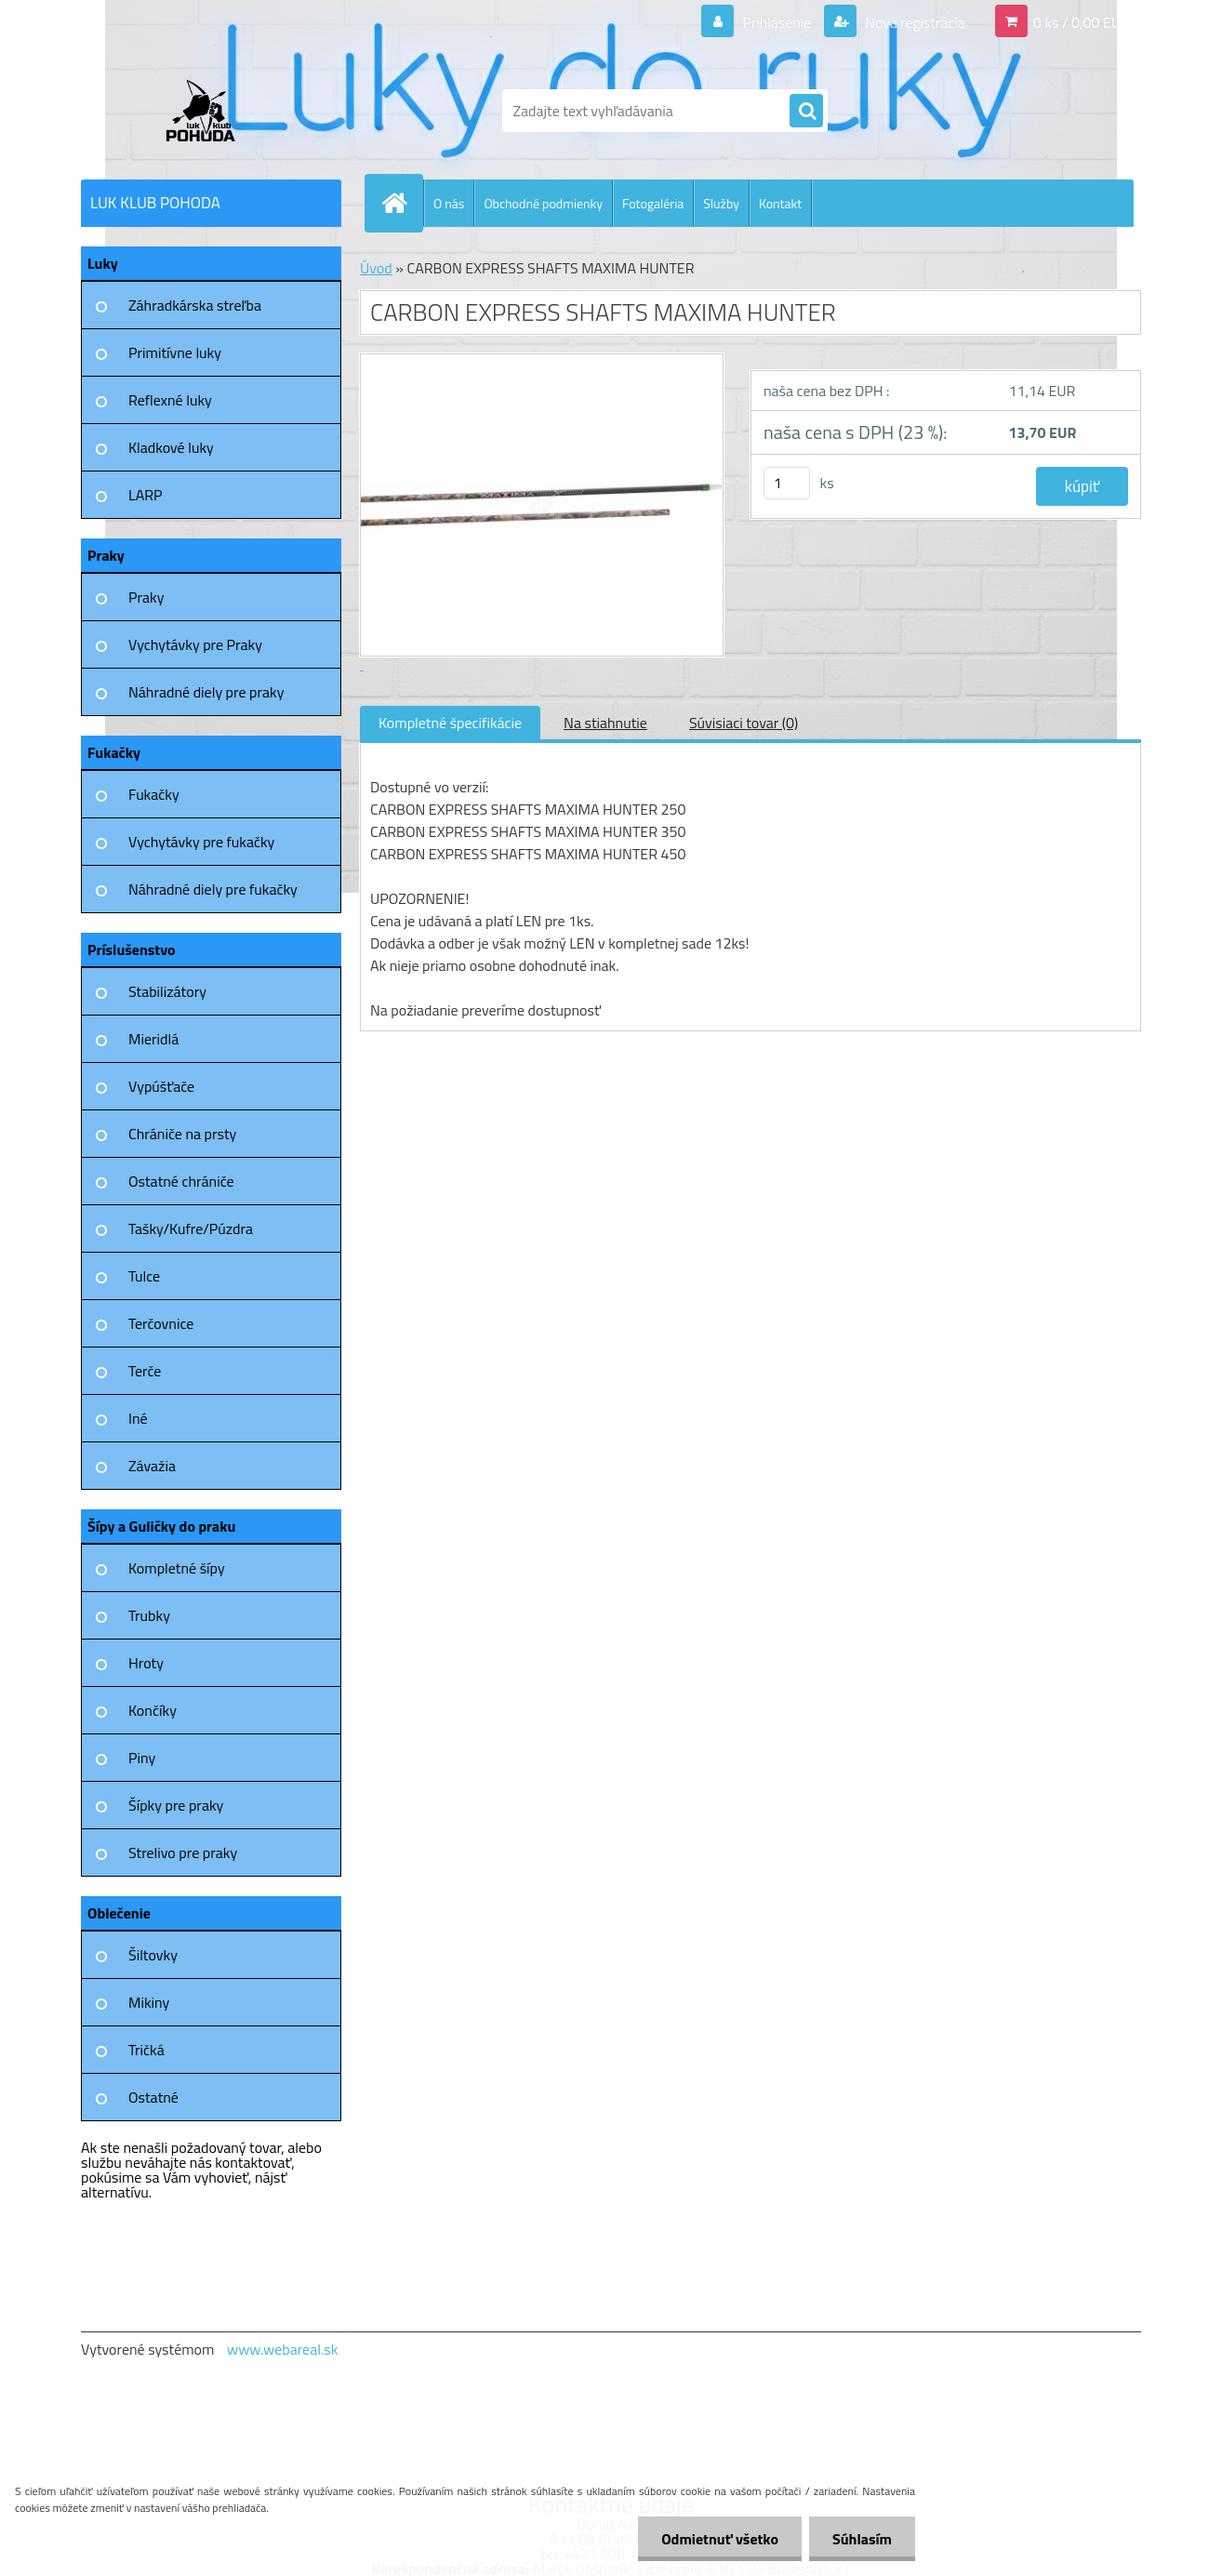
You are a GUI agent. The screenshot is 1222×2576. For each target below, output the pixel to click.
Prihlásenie (777, 22)
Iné (138, 1418)
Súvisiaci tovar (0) (743, 722)
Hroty (146, 1663)
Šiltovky (153, 1955)
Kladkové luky (171, 447)
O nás (448, 203)
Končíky (152, 1710)
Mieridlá (153, 1039)
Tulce (144, 1276)
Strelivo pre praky (182, 1852)
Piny (141, 1757)
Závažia (152, 1465)
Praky (146, 597)
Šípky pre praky (175, 1805)
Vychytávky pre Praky (195, 644)
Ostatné (153, 2097)
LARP (145, 495)
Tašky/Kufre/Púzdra (190, 1228)
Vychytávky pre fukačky (201, 841)
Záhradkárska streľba (194, 305)
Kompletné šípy (176, 1568)
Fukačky (153, 794)
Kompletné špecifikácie (450, 722)
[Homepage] (401, 202)
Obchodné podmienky (543, 203)
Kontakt (780, 203)
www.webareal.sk (283, 2349)
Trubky (149, 1615)
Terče (144, 1371)
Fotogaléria (653, 203)
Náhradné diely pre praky (206, 692)
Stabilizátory (167, 991)
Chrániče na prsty (182, 1133)
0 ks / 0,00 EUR (1081, 22)
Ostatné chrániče (181, 1181)
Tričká (146, 2049)
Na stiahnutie (605, 722)
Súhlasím (862, 2539)
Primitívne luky (174, 352)
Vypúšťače (161, 1086)
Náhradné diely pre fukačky (213, 889)
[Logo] (209, 110)
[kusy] (787, 483)
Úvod (376, 268)
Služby (721, 203)
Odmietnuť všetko (719, 2539)
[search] (806, 111)
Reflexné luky (170, 400)
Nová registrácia (913, 22)
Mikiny (148, 2002)
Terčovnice (160, 1323)
